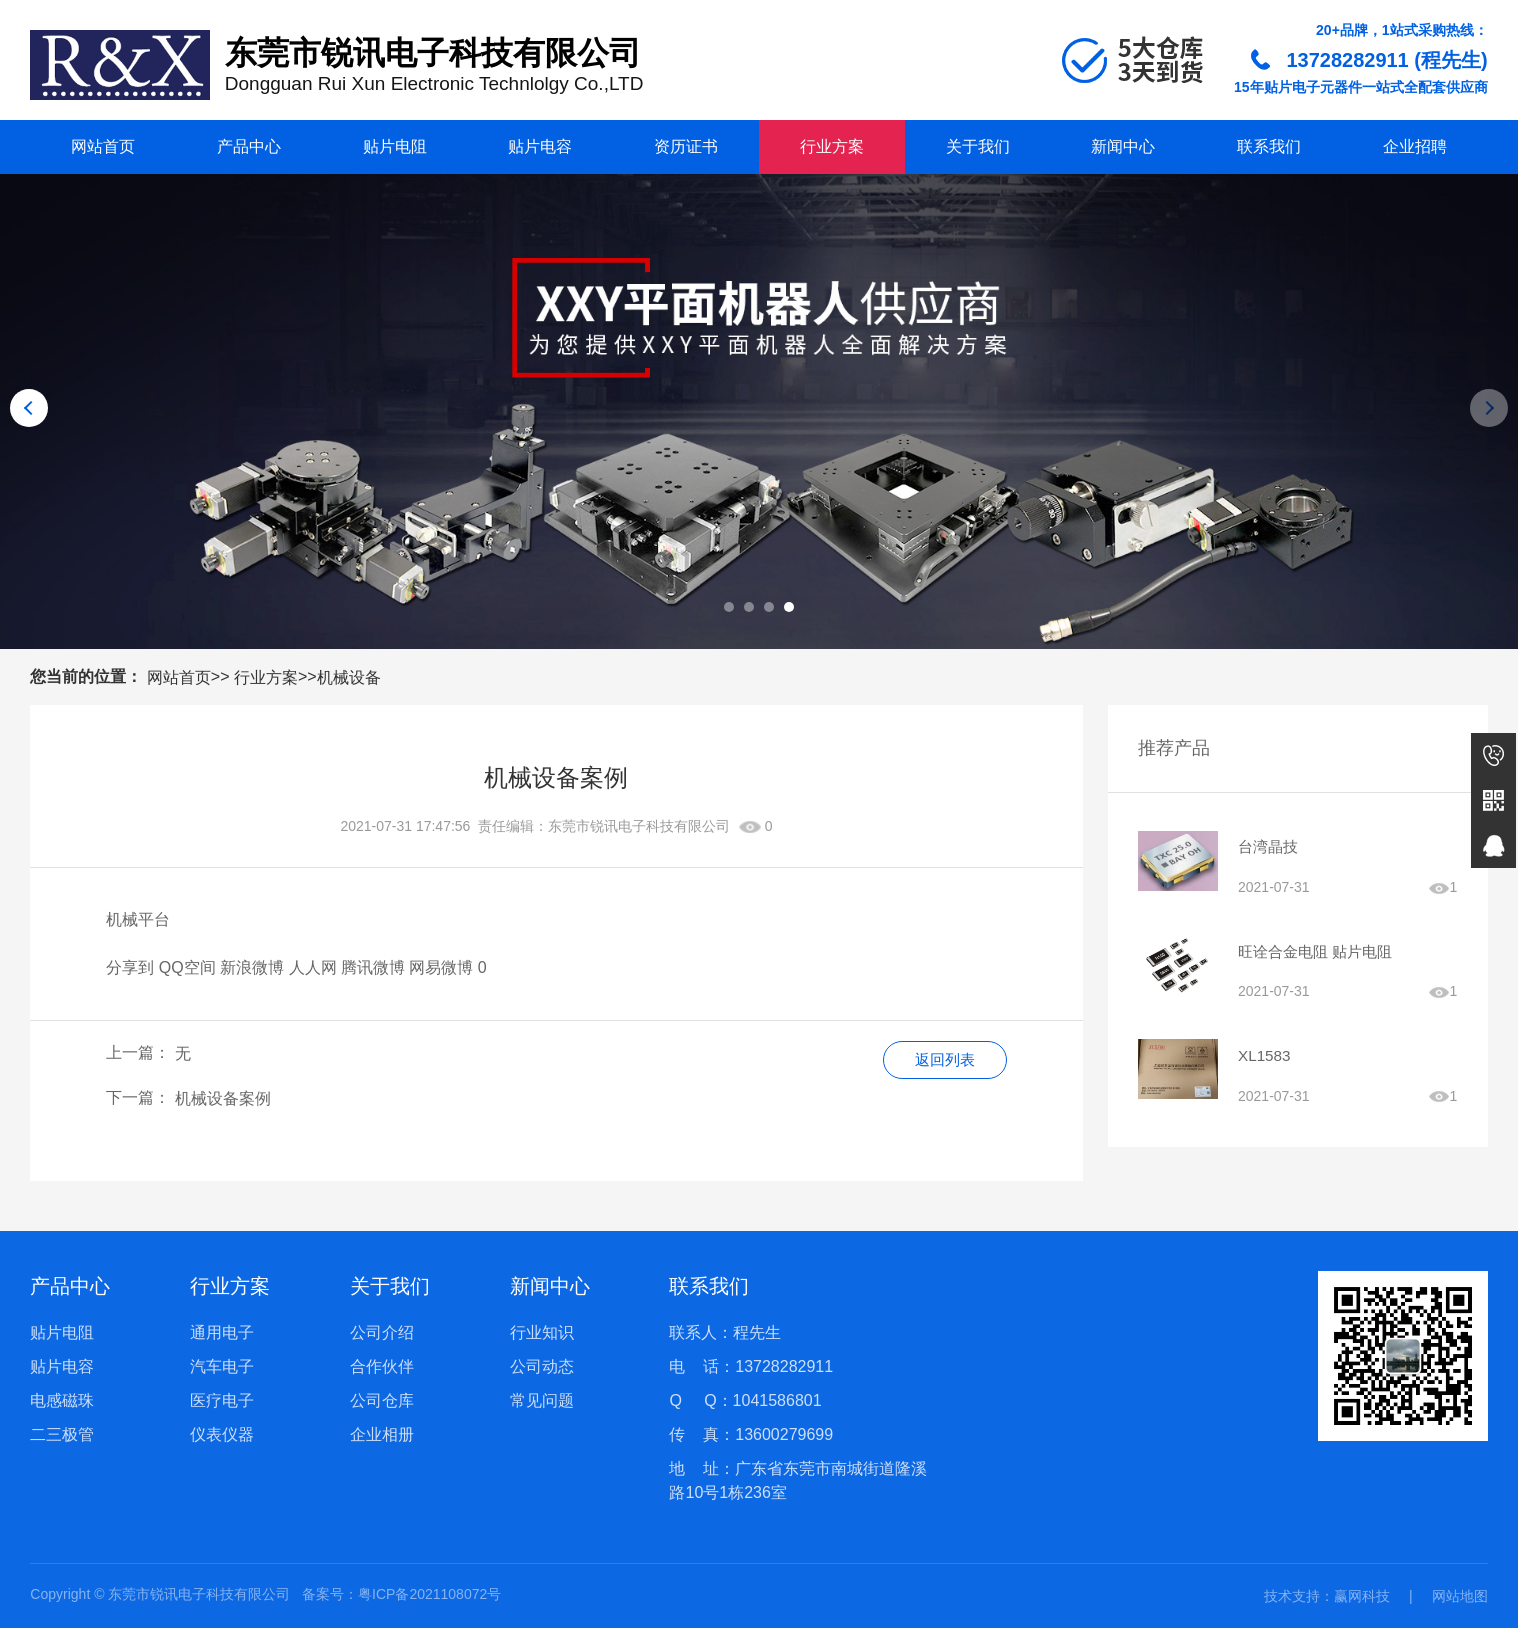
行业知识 (542, 1332)
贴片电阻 (395, 146)
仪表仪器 (222, 1434)
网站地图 (1460, 1596)
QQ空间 (187, 967)
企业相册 (382, 1434)
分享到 (130, 967)
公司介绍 (382, 1332)
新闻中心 (1123, 146)
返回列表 (942, 1060)
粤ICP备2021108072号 (429, 1594)
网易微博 (441, 967)
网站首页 (103, 146)
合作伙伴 (382, 1366)
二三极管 (62, 1434)
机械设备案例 (223, 1098)
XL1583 (1265, 1061)
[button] (729, 607)
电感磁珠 (62, 1400)
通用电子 (222, 1332)
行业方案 (832, 146)
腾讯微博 (373, 967)
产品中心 (249, 146)
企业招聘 (1415, 146)
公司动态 (542, 1366)
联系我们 (1269, 146)
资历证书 (686, 146)
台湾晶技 (1270, 847)
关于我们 (978, 146)
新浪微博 (252, 967)
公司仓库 (382, 1400)
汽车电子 (222, 1366)
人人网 (313, 967)
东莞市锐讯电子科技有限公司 (639, 826)
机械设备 (349, 676)
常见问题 (542, 1400)
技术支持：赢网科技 (1327, 1596)
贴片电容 (540, 146)
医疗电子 (222, 1400)
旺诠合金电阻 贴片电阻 (1320, 954)
